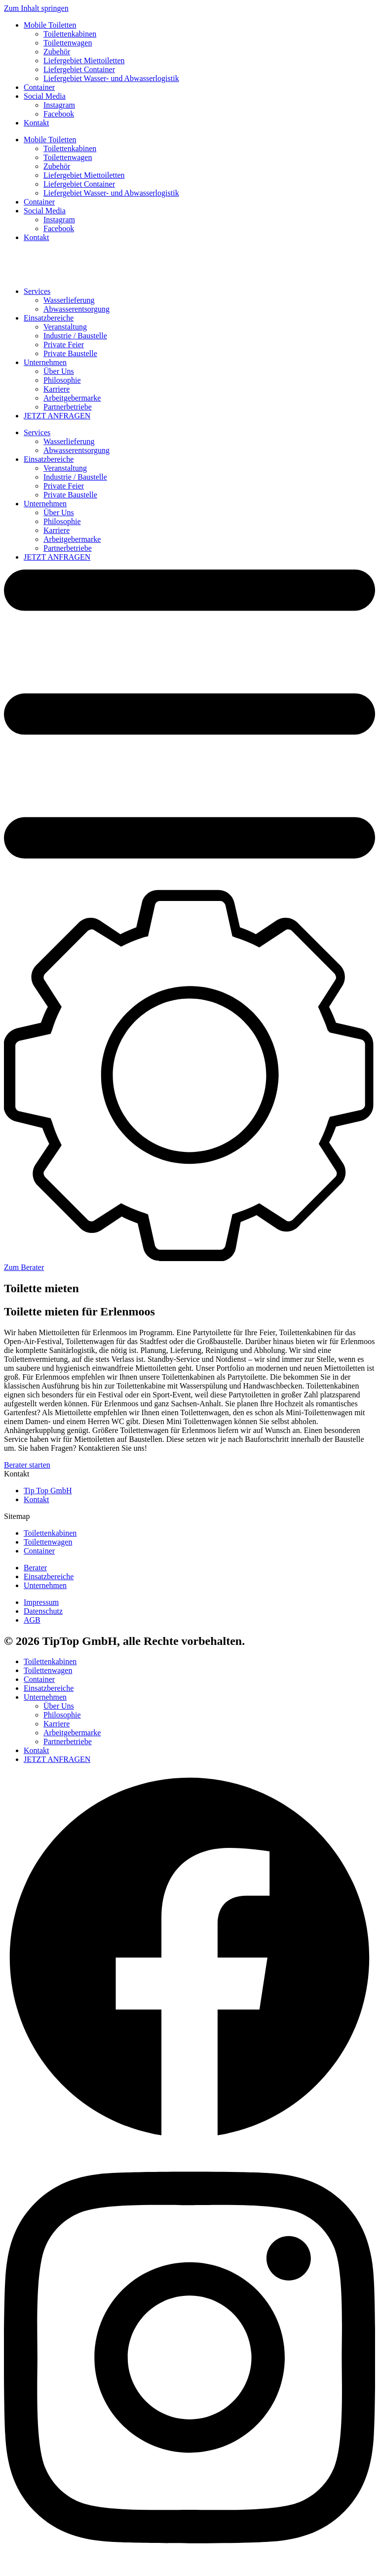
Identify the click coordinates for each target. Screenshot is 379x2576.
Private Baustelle (70, 353)
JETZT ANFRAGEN (57, 415)
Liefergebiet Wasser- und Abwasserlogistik (111, 78)
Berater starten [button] (27, 1465)
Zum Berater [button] (24, 1267)
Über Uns (58, 371)
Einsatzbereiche (49, 318)
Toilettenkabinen (69, 34)
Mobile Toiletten (50, 25)
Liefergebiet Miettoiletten (84, 60)
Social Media (45, 96)
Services (37, 291)
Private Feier (63, 344)
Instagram (59, 105)
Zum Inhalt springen (36, 8)
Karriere (56, 389)
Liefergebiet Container (79, 69)
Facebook (58, 114)
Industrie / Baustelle (75, 335)
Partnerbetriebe (67, 407)
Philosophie (62, 380)
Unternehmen (45, 362)
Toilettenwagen (67, 43)
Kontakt (36, 123)
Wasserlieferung (69, 300)
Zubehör (56, 51)
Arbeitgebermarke (72, 398)
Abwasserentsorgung (76, 309)
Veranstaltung (65, 327)
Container (39, 87)
